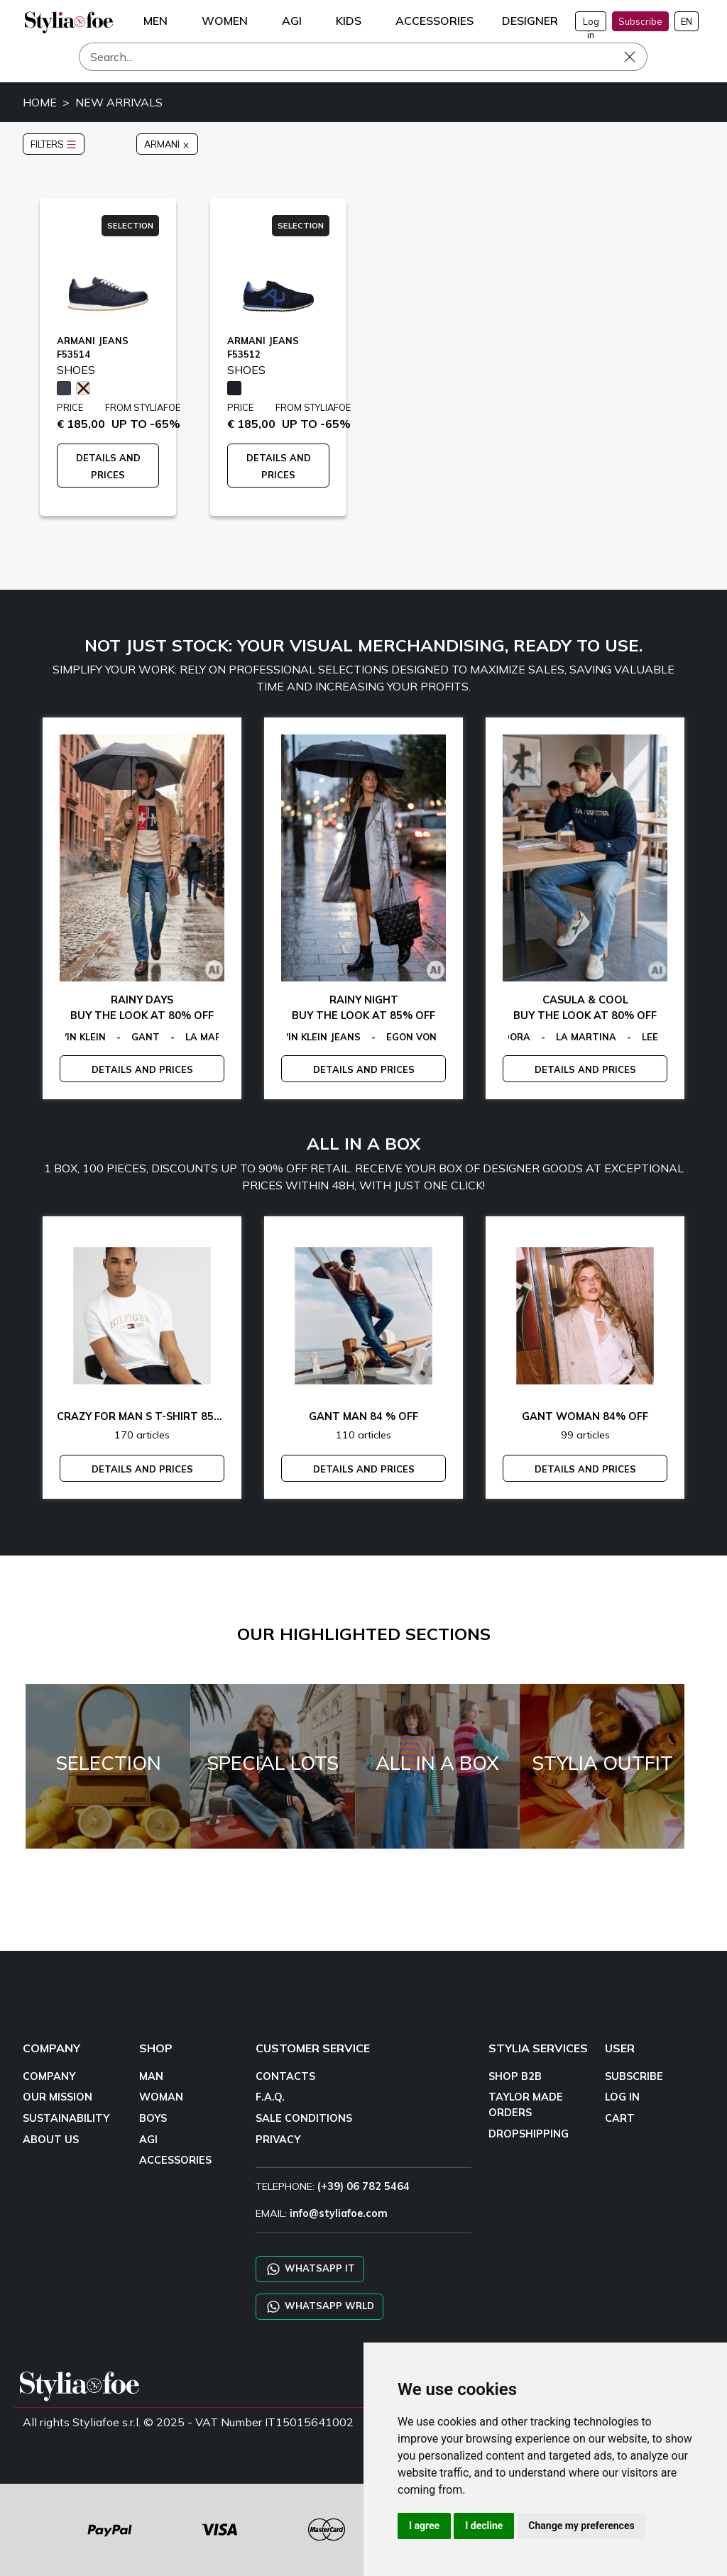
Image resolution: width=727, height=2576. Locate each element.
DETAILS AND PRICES (142, 1069)
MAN (151, 2076)
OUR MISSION (57, 2097)
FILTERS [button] (54, 144)
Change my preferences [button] (581, 2525)
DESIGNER (530, 20)
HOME (40, 102)
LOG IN (622, 2097)
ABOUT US (51, 2139)
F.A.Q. (270, 2097)
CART (620, 2118)
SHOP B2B (515, 2076)
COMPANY (49, 2076)
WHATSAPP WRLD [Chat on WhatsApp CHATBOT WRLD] (319, 2307)
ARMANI (167, 144)
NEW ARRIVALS (119, 102)
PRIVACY (278, 2139)
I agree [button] (424, 2525)
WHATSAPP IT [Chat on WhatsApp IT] (310, 2269)
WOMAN (161, 2097)
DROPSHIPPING (528, 2134)
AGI (148, 2139)
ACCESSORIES (175, 2160)
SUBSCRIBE (634, 2076)
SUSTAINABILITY (66, 2118)
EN (686, 21)
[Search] (363, 57)
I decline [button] (484, 2525)
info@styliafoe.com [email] (339, 2213)
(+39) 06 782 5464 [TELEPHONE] (363, 2186)
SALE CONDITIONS (304, 2118)
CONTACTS (285, 2076)
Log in (591, 23)
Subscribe (640, 21)
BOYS (153, 2118)
